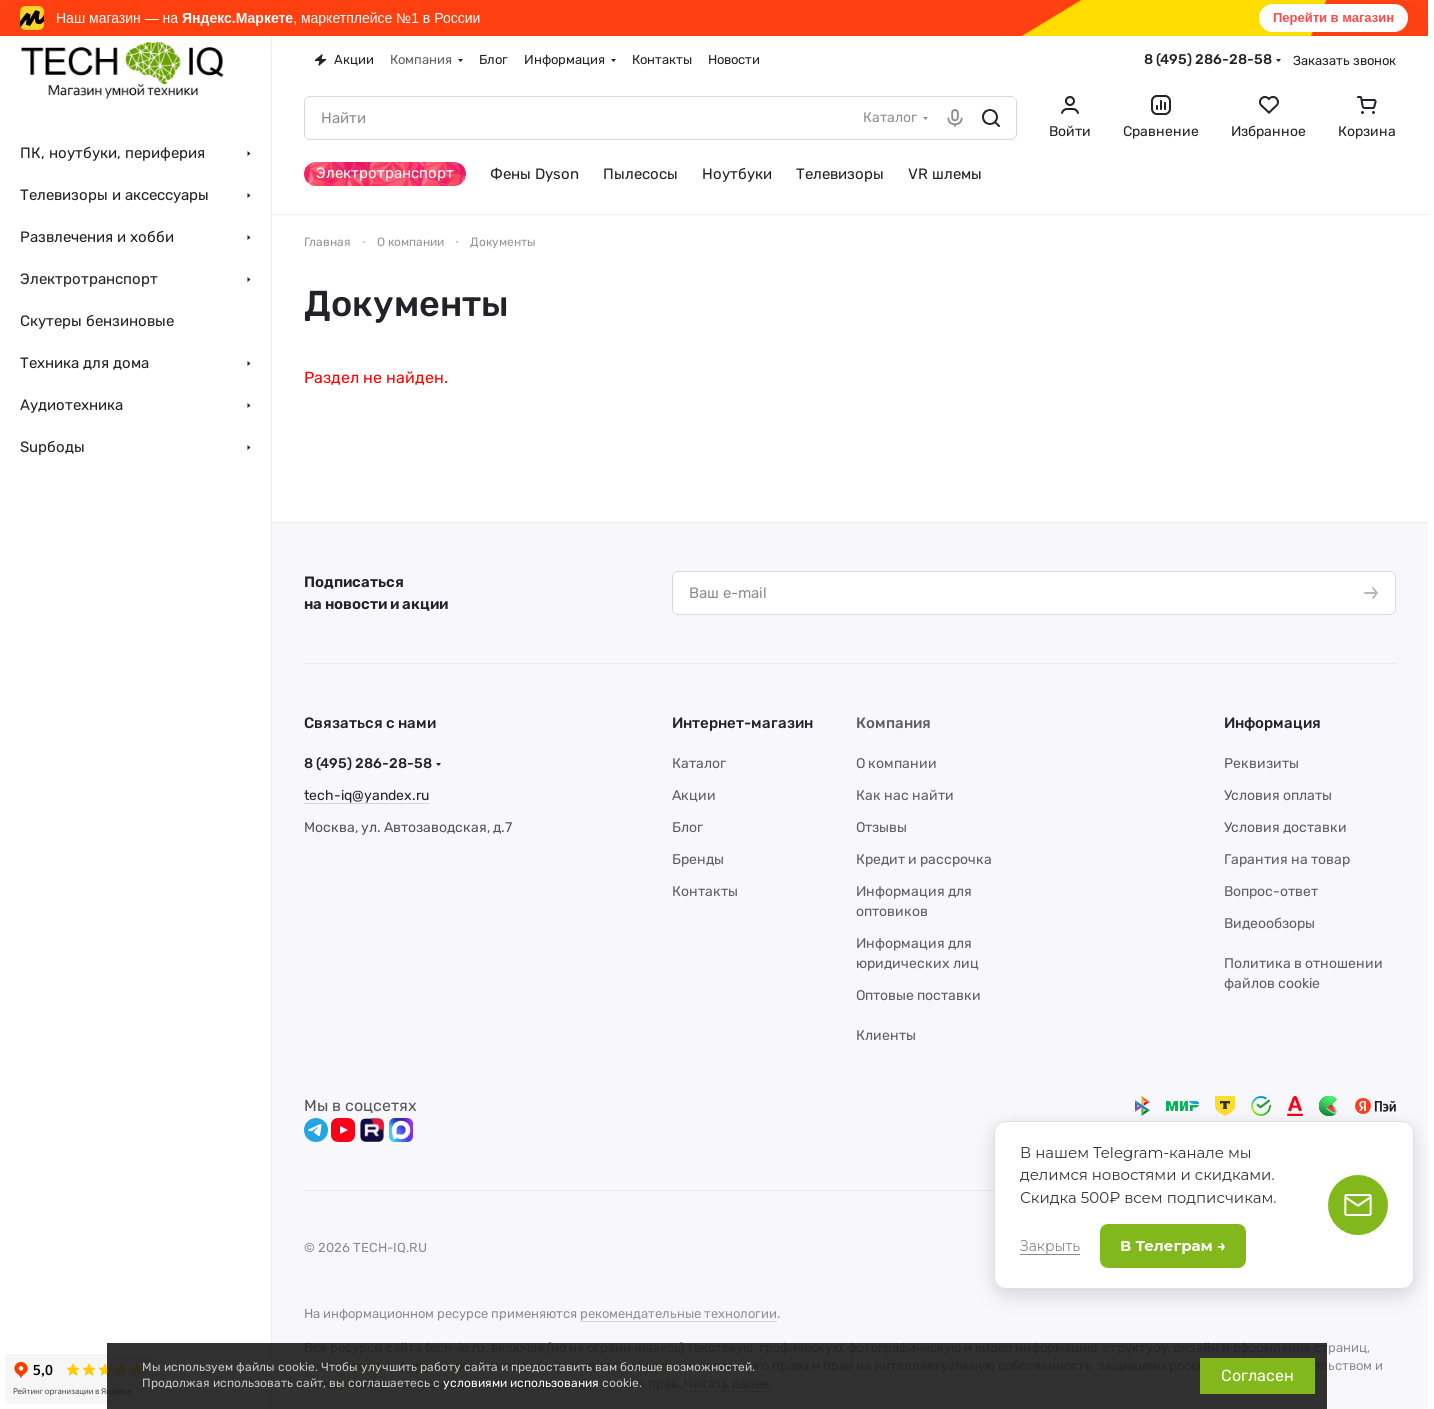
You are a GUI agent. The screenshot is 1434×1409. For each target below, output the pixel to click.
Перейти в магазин (1333, 17)
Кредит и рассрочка (924, 859)
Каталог (699, 763)
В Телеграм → (1173, 1245)
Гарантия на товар (1287, 859)
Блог (687, 827)
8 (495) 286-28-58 (1208, 59)
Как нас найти (905, 795)
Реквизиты (1261, 763)
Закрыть (1050, 1246)
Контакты (705, 891)
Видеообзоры (1269, 923)
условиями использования (521, 1383)
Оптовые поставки (918, 995)
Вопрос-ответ (1271, 891)
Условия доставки (1285, 827)
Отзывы (881, 827)
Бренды (698, 859)
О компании (896, 763)
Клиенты (886, 1035)
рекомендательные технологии (678, 1313)
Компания (893, 723)
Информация (1272, 723)
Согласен (1257, 1375)
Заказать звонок (1344, 60)
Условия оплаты (1278, 795)
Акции (694, 795)
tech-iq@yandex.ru (366, 795)
